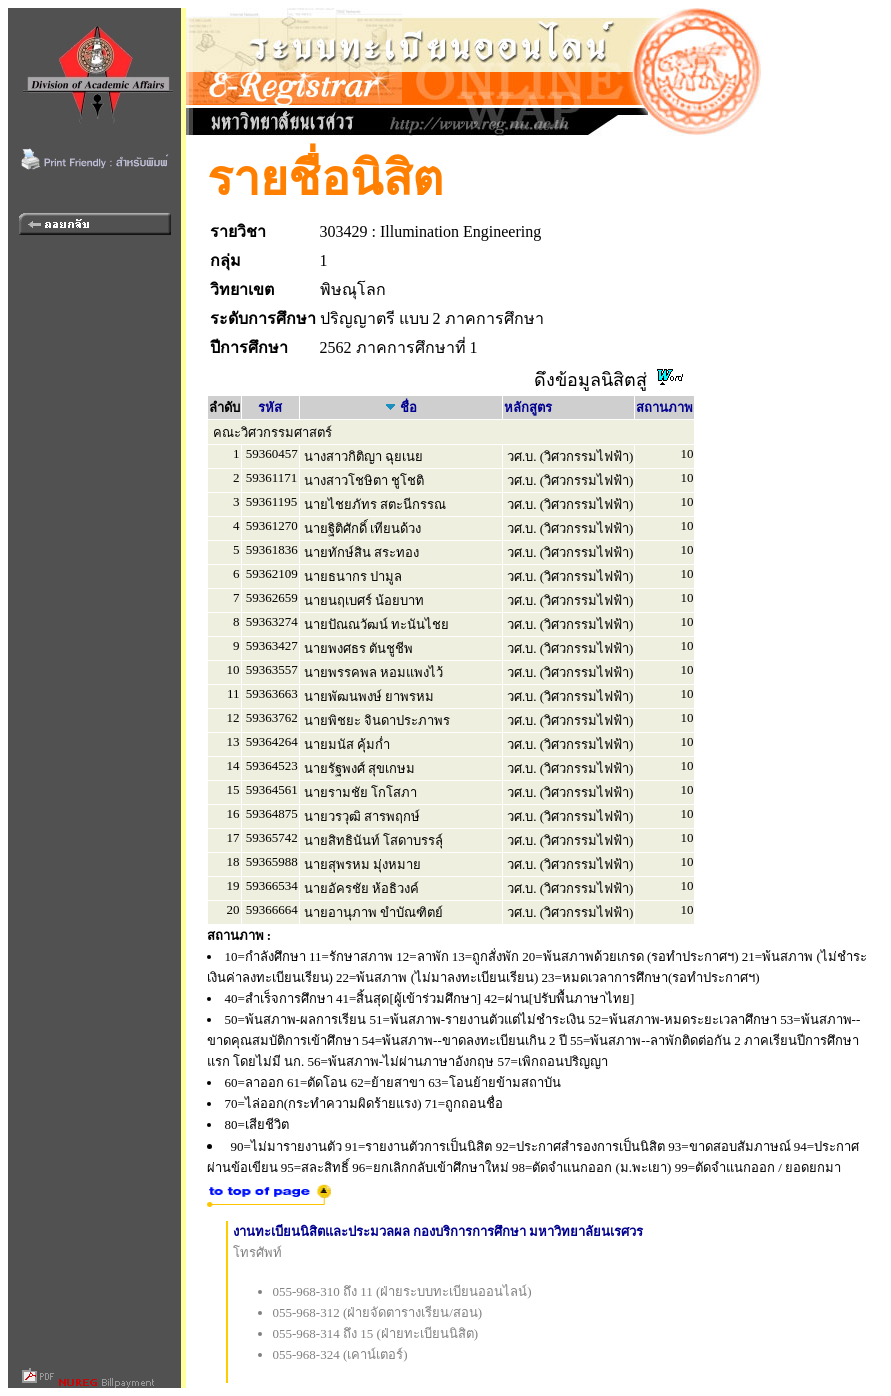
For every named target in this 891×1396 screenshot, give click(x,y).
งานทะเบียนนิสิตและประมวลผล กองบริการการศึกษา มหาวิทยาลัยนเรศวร (438, 1231)
